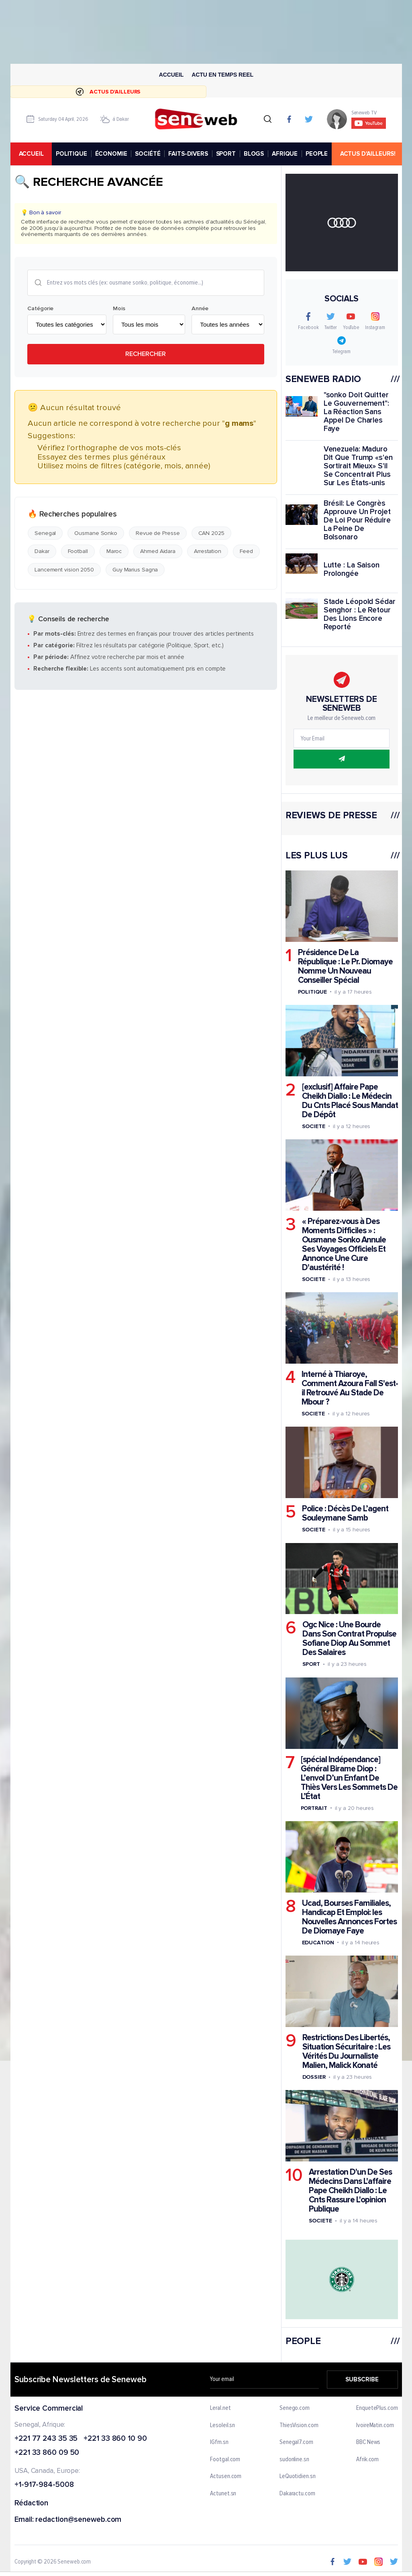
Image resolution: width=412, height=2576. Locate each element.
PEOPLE (317, 153)
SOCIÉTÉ (147, 153)
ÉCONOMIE (111, 153)
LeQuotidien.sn (297, 2476)
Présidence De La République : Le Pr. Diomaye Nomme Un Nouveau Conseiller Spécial (345, 965)
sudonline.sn (294, 2459)
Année (200, 308)
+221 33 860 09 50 (46, 2453)
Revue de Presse (158, 533)
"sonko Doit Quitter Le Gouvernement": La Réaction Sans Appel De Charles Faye (356, 412)
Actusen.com (225, 2476)
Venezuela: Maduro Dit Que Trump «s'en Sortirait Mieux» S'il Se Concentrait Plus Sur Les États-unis (357, 466)
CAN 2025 (211, 533)
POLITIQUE (71, 153)
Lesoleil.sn (222, 2425)
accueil (30, 153)
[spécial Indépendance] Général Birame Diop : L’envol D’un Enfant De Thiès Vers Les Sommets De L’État (348, 1778)
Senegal (45, 533)
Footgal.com (225, 2459)
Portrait (313, 1808)
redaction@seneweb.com (78, 2520)
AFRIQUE (285, 153)
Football (77, 551)
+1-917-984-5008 (44, 2485)
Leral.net (220, 2408)
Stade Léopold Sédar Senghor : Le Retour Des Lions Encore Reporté (359, 614)
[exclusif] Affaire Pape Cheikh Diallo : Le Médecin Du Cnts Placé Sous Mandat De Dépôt (350, 1100)
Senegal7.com (296, 2442)
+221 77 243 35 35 (46, 2439)
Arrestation (207, 551)
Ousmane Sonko (95, 533)
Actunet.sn (223, 2493)
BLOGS (254, 153)
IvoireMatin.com (375, 2425)
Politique (312, 991)
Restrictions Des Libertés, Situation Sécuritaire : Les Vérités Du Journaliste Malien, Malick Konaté (346, 2051)
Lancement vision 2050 (64, 569)
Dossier (313, 2077)
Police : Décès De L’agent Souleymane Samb (345, 1513)
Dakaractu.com (297, 2493)
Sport (311, 1664)
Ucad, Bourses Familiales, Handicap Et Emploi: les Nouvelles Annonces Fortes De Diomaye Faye (349, 1916)
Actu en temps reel (222, 74)
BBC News (368, 2442)
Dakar (42, 551)
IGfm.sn (219, 2442)
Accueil (171, 74)
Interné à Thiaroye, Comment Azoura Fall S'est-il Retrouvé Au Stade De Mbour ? (349, 1388)
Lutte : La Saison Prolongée (351, 569)
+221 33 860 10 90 (115, 2439)
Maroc (114, 551)
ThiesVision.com (298, 2425)
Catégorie (40, 308)
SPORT (225, 153)
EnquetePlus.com (377, 2408)
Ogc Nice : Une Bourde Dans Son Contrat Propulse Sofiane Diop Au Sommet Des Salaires (349, 1638)
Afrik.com (367, 2459)
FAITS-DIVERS (188, 153)
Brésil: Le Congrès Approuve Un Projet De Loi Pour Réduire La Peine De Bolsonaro (356, 520)
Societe (313, 1126)
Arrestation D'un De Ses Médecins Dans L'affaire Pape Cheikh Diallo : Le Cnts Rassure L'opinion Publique (350, 2190)
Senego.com (294, 2408)
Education (318, 1942)
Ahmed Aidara (157, 551)
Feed (246, 551)
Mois (119, 308)
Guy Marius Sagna (135, 569)
